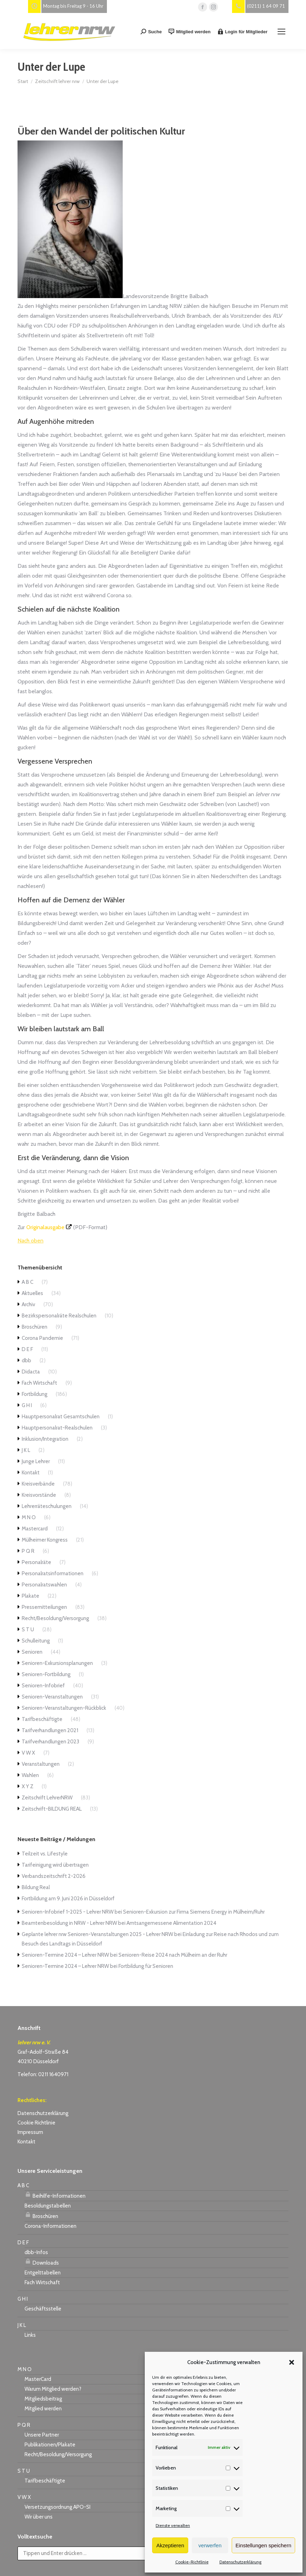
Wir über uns (39, 2517)
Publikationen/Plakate (50, 2444)
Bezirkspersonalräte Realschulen (59, 1316)
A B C (27, 1282)
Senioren (32, 1652)
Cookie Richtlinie (36, 2123)
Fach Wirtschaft (39, 1383)
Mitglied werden (189, 31)
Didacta (31, 1372)
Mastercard (35, 1528)
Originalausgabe (45, 1227)
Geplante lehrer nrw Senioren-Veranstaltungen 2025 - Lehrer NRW (97, 1934)
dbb (26, 1360)
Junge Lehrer (36, 1461)
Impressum (30, 2132)
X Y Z (27, 1786)
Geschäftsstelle (43, 2309)
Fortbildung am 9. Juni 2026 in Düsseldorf (68, 1898)
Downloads (42, 2262)
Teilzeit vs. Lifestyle (45, 1854)
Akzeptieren (170, 2545)
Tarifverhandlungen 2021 (50, 1730)
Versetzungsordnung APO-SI (57, 2507)
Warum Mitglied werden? (53, 2389)
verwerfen (210, 2545)
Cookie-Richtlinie (192, 2561)
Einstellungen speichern (263, 2545)
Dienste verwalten (173, 2525)
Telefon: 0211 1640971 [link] (43, 2074)
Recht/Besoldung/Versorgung (55, 1618)
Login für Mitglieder (242, 31)
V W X (28, 1753)
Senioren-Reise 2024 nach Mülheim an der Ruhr (172, 1955)
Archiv (28, 1304)
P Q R (28, 1551)
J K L (26, 1450)
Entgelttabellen (43, 2273)
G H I (27, 1405)
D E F (27, 1349)
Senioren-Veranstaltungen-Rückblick (64, 1708)
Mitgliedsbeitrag (43, 2399)
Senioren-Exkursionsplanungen (57, 1663)
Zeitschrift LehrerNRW (47, 1798)
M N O (29, 1517)
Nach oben (30, 1240)
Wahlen (30, 1775)
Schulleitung (36, 1641)
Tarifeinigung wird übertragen (55, 1865)
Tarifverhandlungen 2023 (50, 1741)
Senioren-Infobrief (43, 1685)
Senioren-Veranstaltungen (52, 1697)
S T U (28, 1629)
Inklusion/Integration (45, 1439)
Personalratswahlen (44, 1585)
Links (30, 2335)
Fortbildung (34, 1394)
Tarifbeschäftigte (42, 1719)
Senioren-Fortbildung (46, 1674)
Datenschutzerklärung (240, 2561)
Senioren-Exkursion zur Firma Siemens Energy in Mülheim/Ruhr (194, 1912)
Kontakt (31, 1472)
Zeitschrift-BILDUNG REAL (52, 1809)
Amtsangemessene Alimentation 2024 (171, 1923)
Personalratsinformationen (52, 1573)
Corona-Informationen (50, 2226)
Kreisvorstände (39, 1495)
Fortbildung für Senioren (145, 1966)
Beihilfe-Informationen (55, 2195)
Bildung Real (36, 1887)
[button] (291, 2362)
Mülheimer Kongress (45, 1540)
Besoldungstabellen (48, 2206)
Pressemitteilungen (44, 1607)
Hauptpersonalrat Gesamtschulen (61, 1416)
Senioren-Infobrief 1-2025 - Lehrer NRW (68, 1912)
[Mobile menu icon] (281, 31)
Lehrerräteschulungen (47, 1506)
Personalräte (36, 1562)
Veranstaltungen (41, 1764)
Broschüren (34, 1327)
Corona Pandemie (42, 1338)
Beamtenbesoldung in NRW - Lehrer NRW (69, 1923)
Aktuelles (32, 1293)
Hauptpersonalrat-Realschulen (57, 1428)
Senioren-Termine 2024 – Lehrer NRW (65, 1955)
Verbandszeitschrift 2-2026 (54, 1876)
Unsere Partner (42, 2435)
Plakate (30, 1596)
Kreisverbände (38, 1484)
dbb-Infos (36, 2252)
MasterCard (38, 2379)
